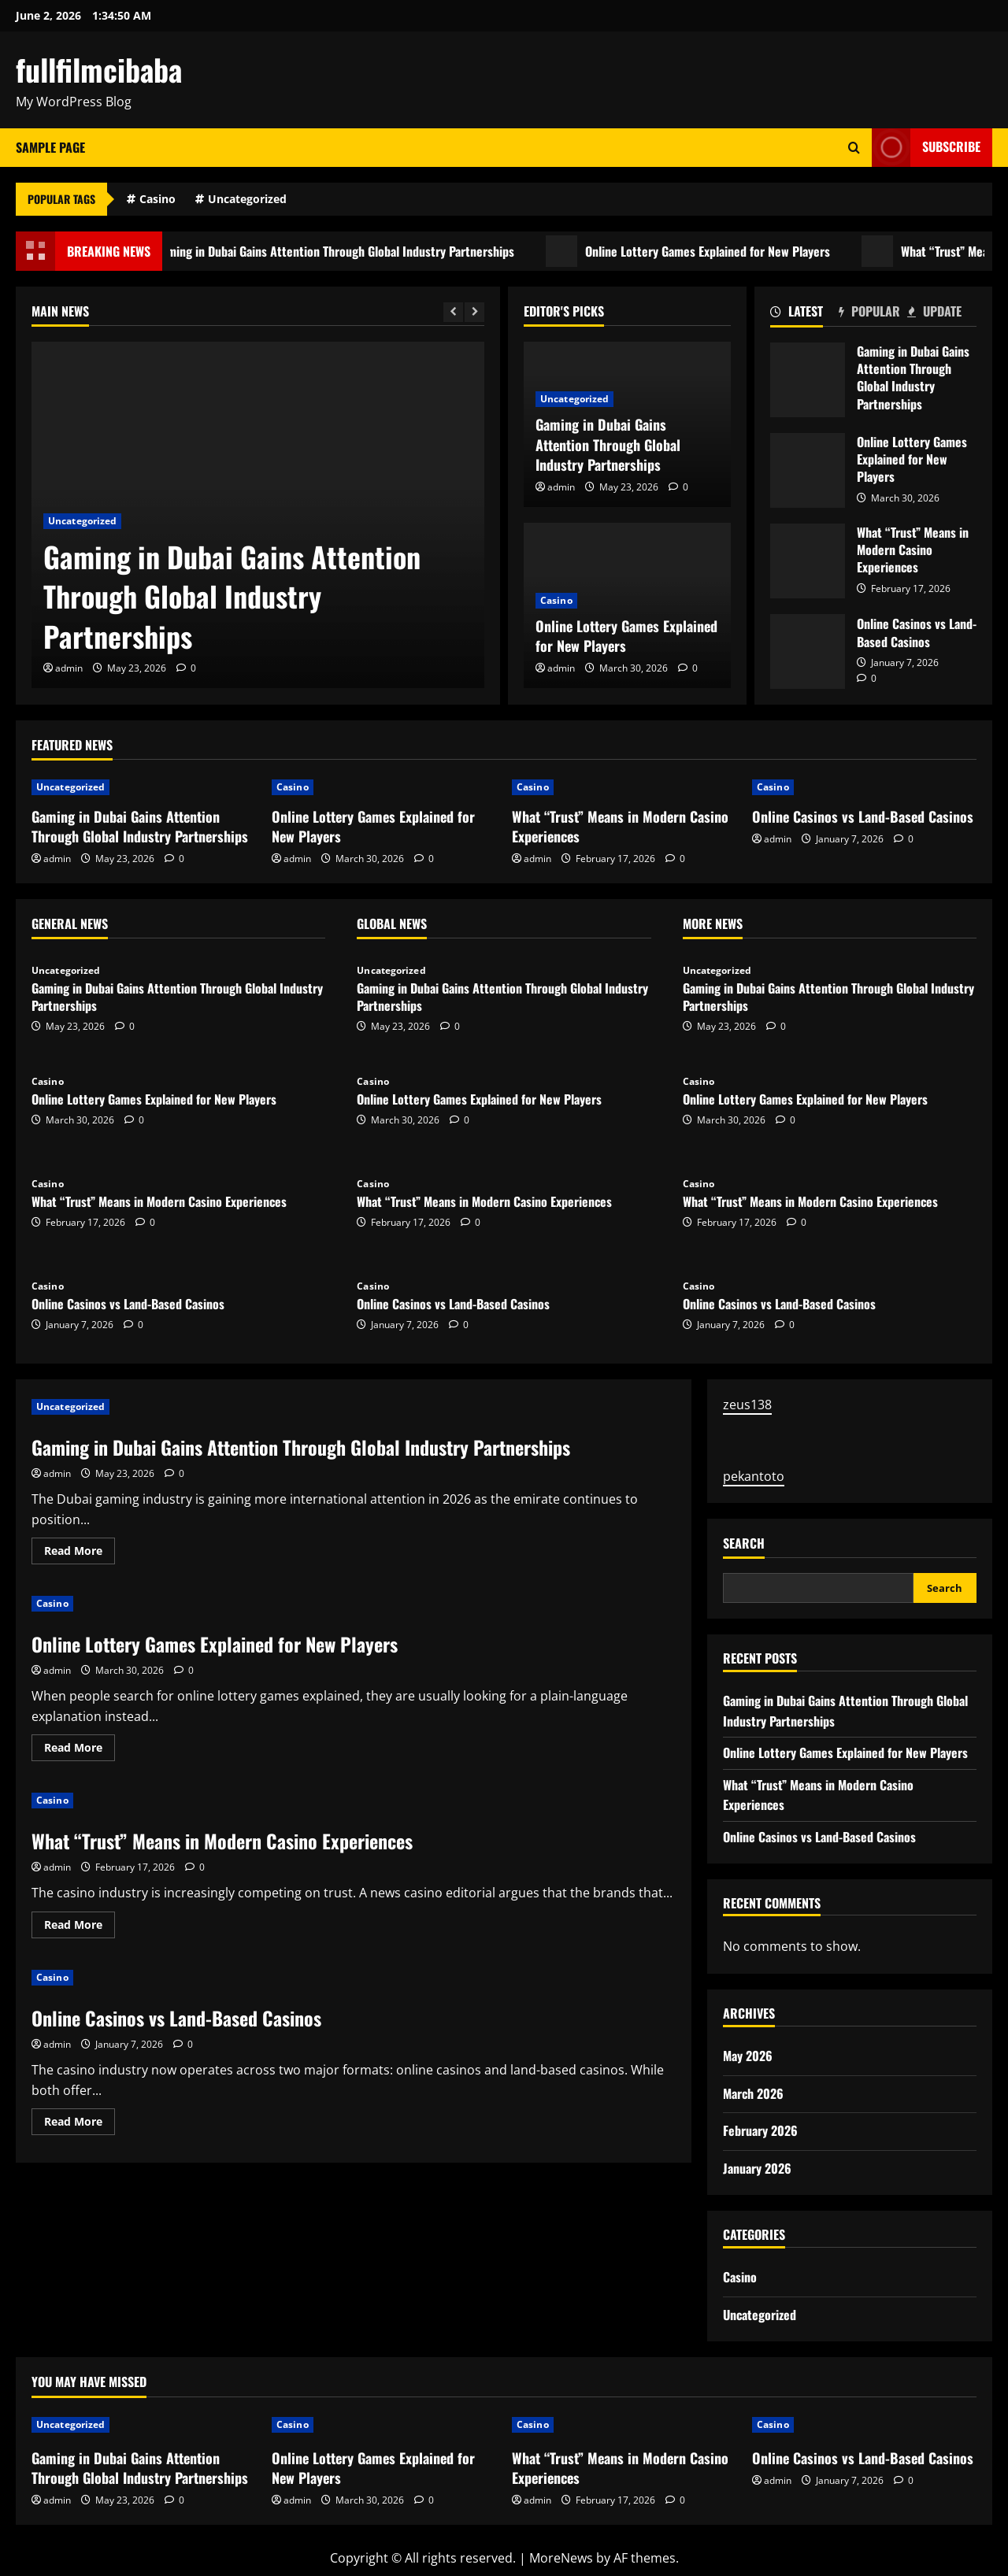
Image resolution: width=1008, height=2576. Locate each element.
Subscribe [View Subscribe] (926, 147)
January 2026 (757, 2168)
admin (69, 668)
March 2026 (753, 2093)
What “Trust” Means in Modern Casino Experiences (807, 561)
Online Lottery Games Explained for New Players (731, 251)
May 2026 (748, 2055)
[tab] (804, 314)
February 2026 (760, 2130)
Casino (157, 198)
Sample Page (50, 147)
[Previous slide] (453, 312)
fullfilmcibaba (99, 69)
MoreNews (561, 2558)
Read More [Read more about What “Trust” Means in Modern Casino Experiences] (79, 1927)
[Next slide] (474, 312)
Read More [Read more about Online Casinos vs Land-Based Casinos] (79, 2124)
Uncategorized (247, 198)
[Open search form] (854, 147)
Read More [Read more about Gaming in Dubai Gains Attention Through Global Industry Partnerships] (79, 1553)
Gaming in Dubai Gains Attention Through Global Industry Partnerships (358, 251)
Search (744, 1543)
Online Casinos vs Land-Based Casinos (807, 651)
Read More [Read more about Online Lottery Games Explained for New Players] (79, 1750)
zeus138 (747, 1404)
